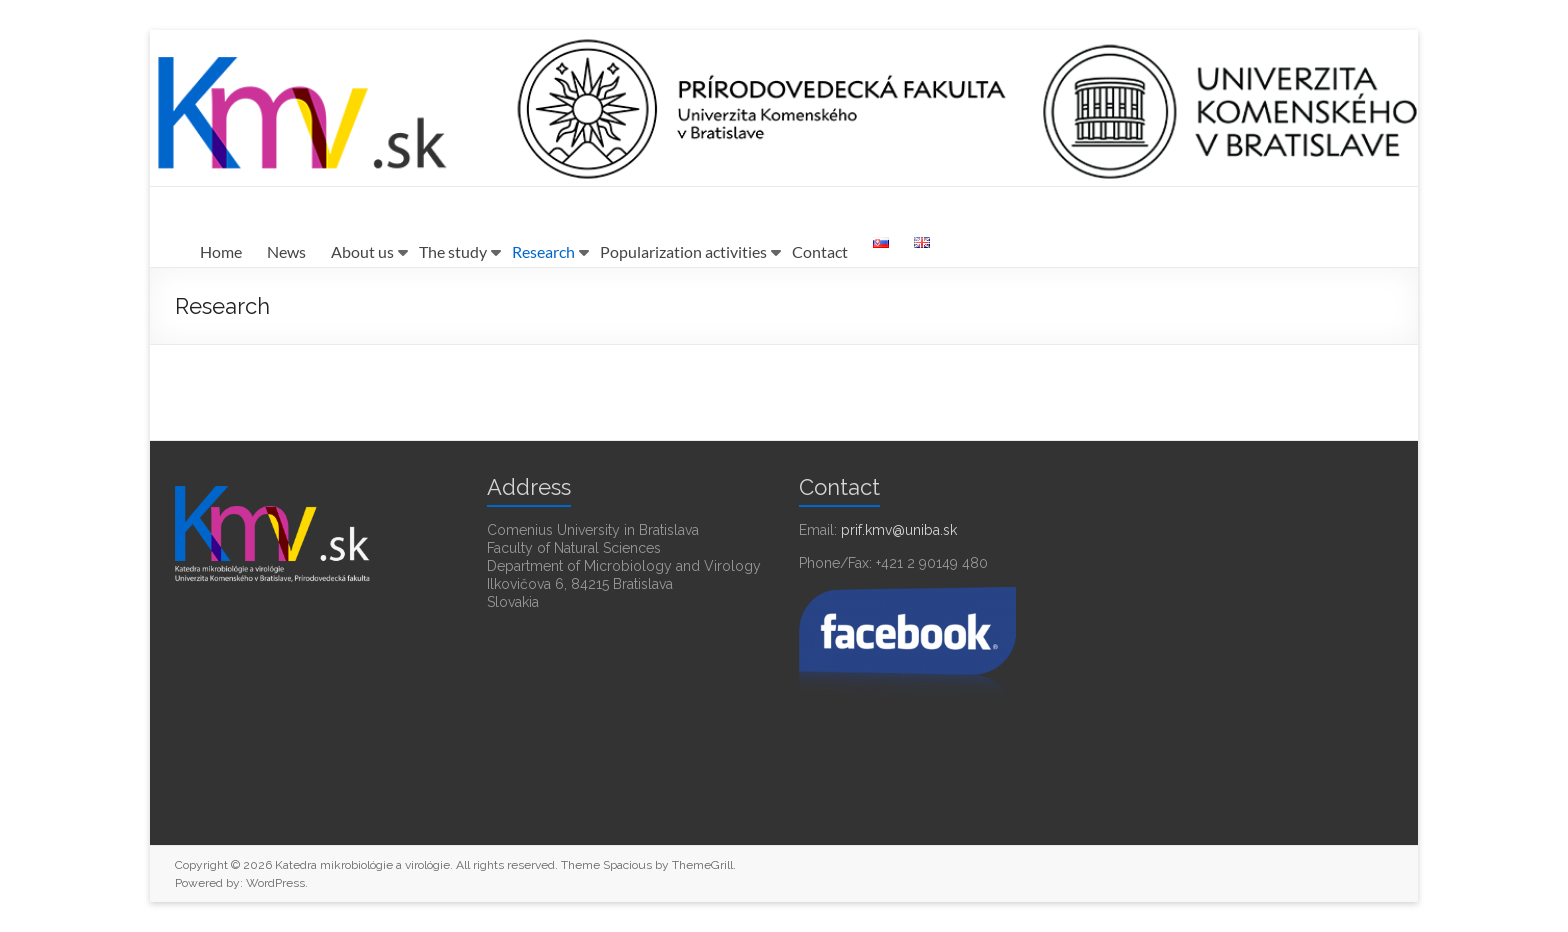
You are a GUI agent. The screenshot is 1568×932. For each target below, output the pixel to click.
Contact (820, 251)
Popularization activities (683, 251)
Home (221, 251)
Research (543, 251)
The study (453, 251)
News (286, 251)
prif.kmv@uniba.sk (899, 530)
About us (362, 251)
